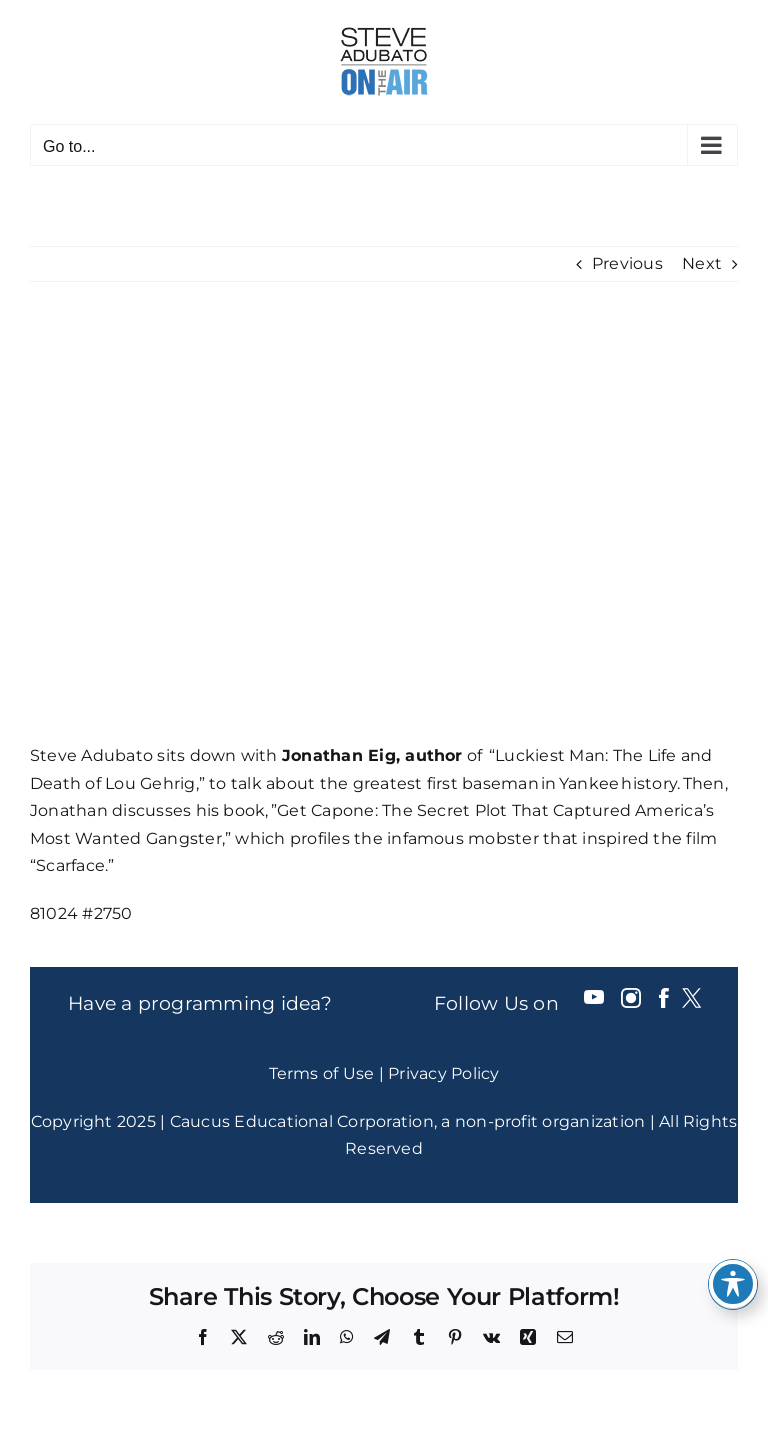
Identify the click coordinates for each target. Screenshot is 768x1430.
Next (702, 263)
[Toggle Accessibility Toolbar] (733, 1284)
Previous (627, 263)
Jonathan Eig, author (372, 755)
